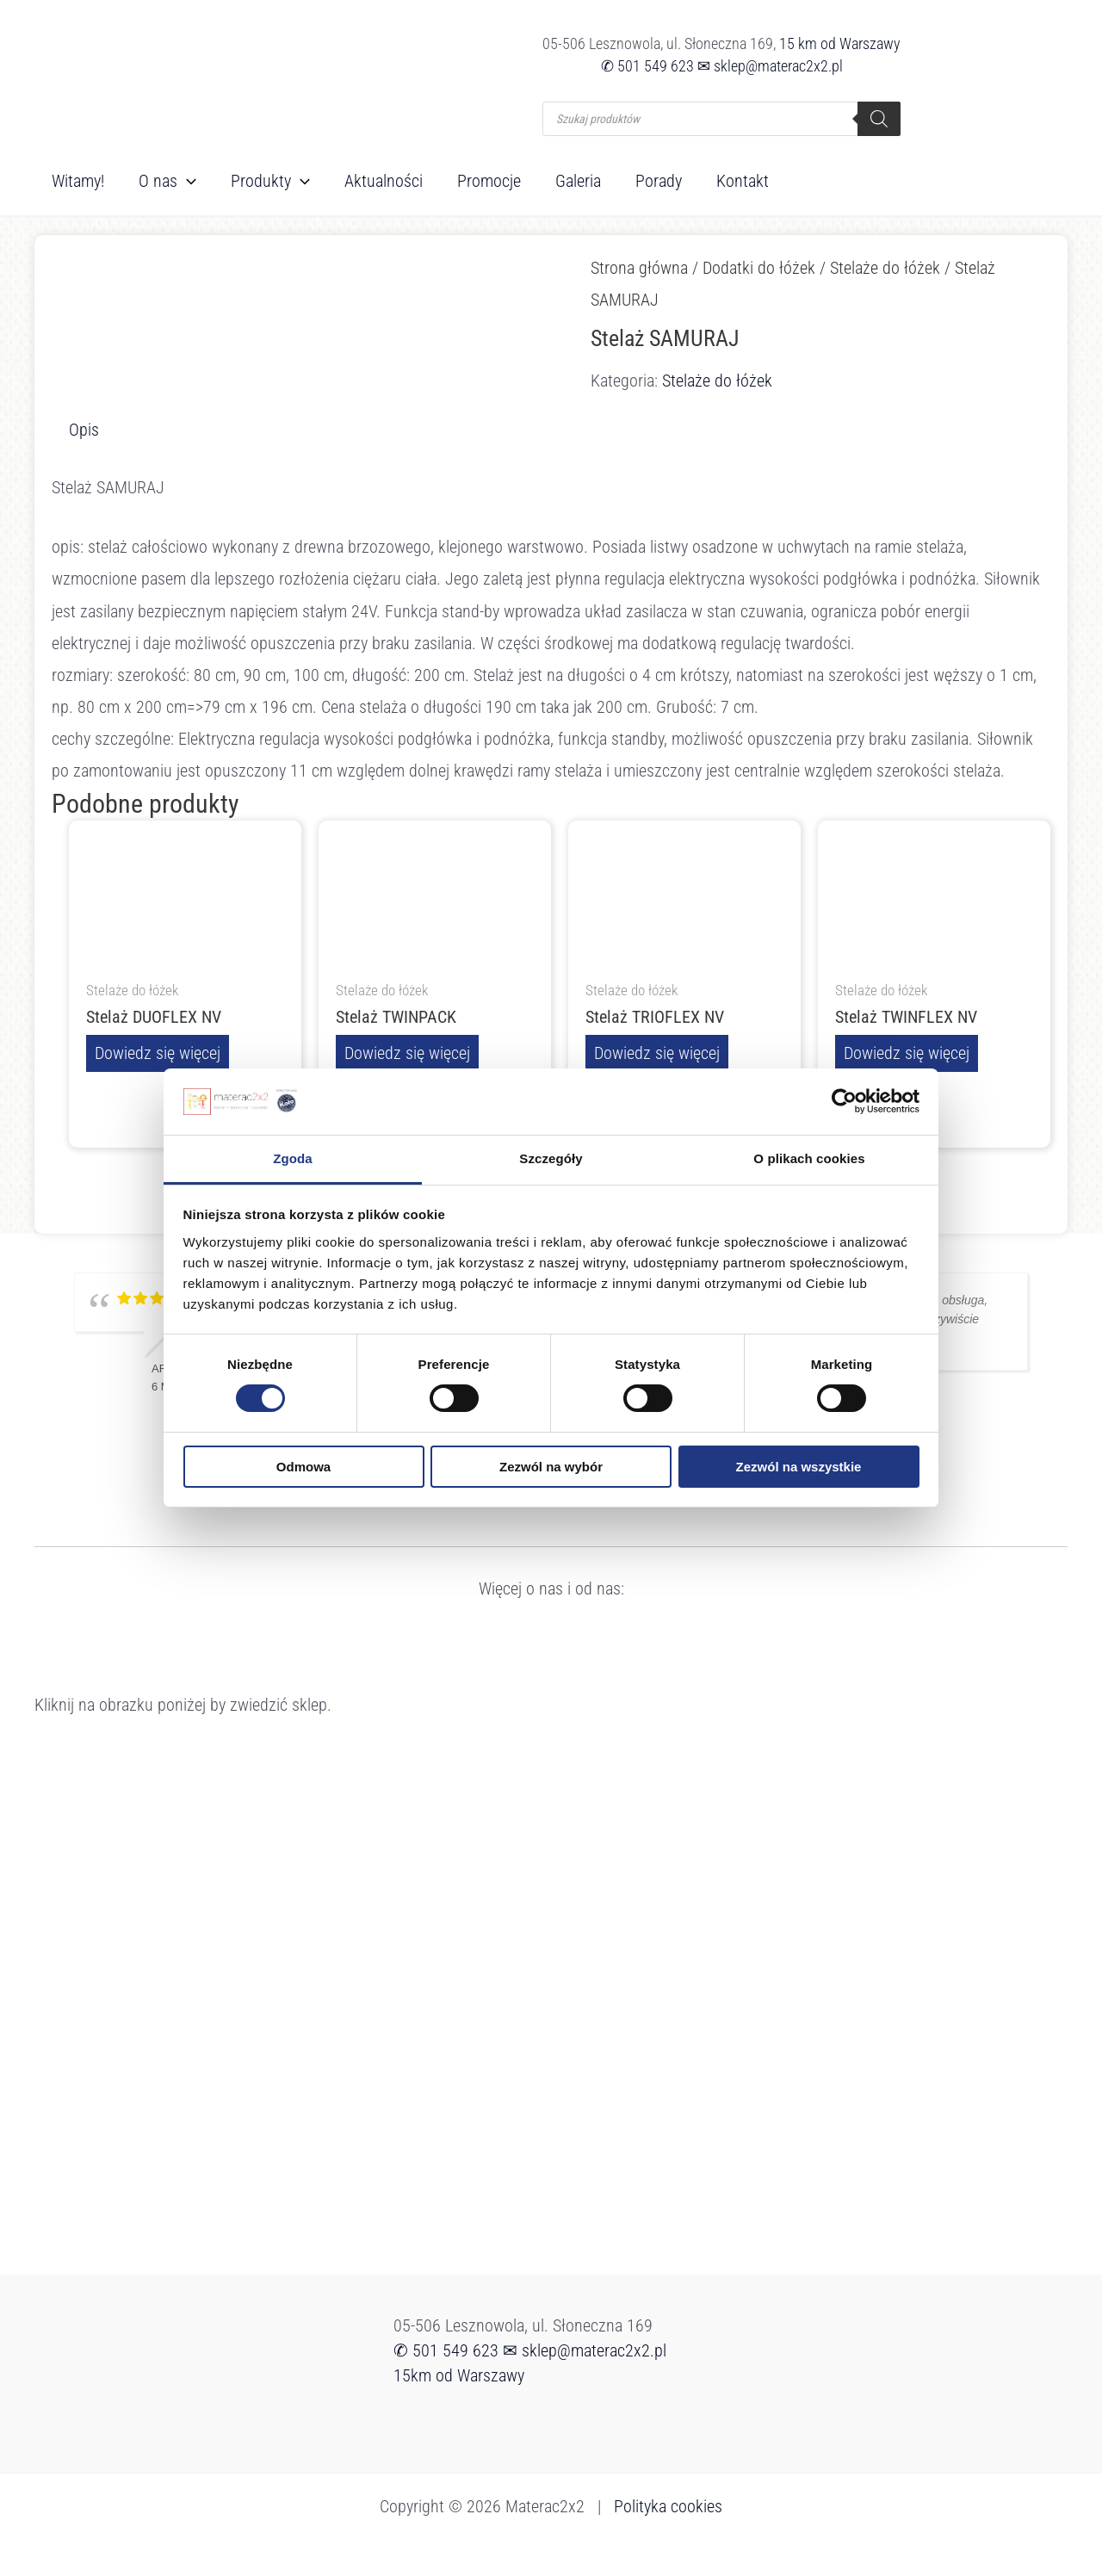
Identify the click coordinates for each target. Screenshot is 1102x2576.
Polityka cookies (668, 2505)
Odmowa (303, 1466)
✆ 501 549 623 (647, 66)
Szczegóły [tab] (550, 1158)
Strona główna (639, 267)
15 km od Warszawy (840, 43)
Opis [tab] (84, 429)
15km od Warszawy (458, 2374)
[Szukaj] (879, 119)
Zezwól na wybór (551, 1466)
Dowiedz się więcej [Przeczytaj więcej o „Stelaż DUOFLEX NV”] (157, 1053)
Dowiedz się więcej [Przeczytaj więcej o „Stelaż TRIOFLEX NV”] (657, 1053)
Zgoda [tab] (293, 1158)
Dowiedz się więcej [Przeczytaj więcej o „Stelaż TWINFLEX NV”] (906, 1053)
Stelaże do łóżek (885, 267)
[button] (186, 180)
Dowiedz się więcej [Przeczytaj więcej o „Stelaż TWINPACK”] (407, 1053)
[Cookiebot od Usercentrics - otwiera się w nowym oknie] (844, 1101)
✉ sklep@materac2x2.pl (770, 66)
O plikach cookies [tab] (808, 1158)
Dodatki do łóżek (759, 267)
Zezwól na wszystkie (799, 1466)
